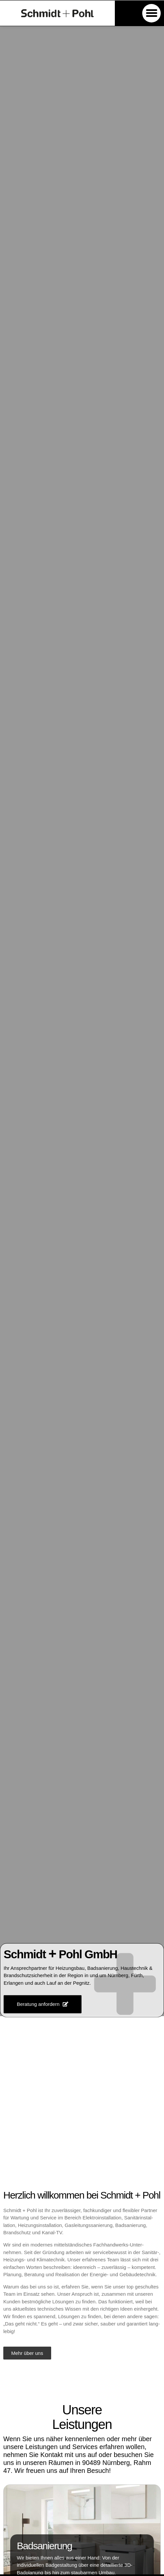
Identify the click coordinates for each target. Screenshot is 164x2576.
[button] (151, 13)
